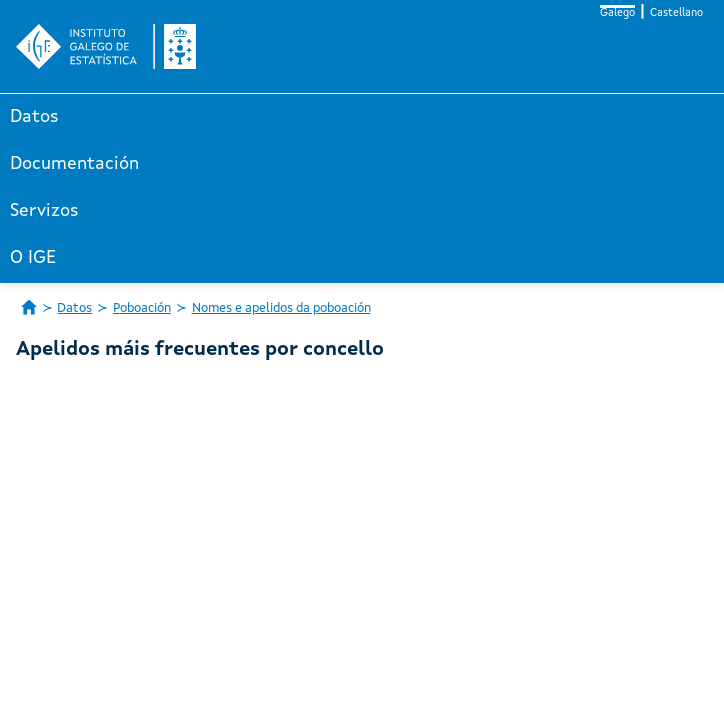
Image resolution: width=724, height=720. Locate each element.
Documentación (74, 164)
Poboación (142, 308)
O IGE (33, 258)
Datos (34, 117)
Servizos (44, 211)
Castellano (676, 13)
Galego (617, 13)
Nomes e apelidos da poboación (281, 308)
